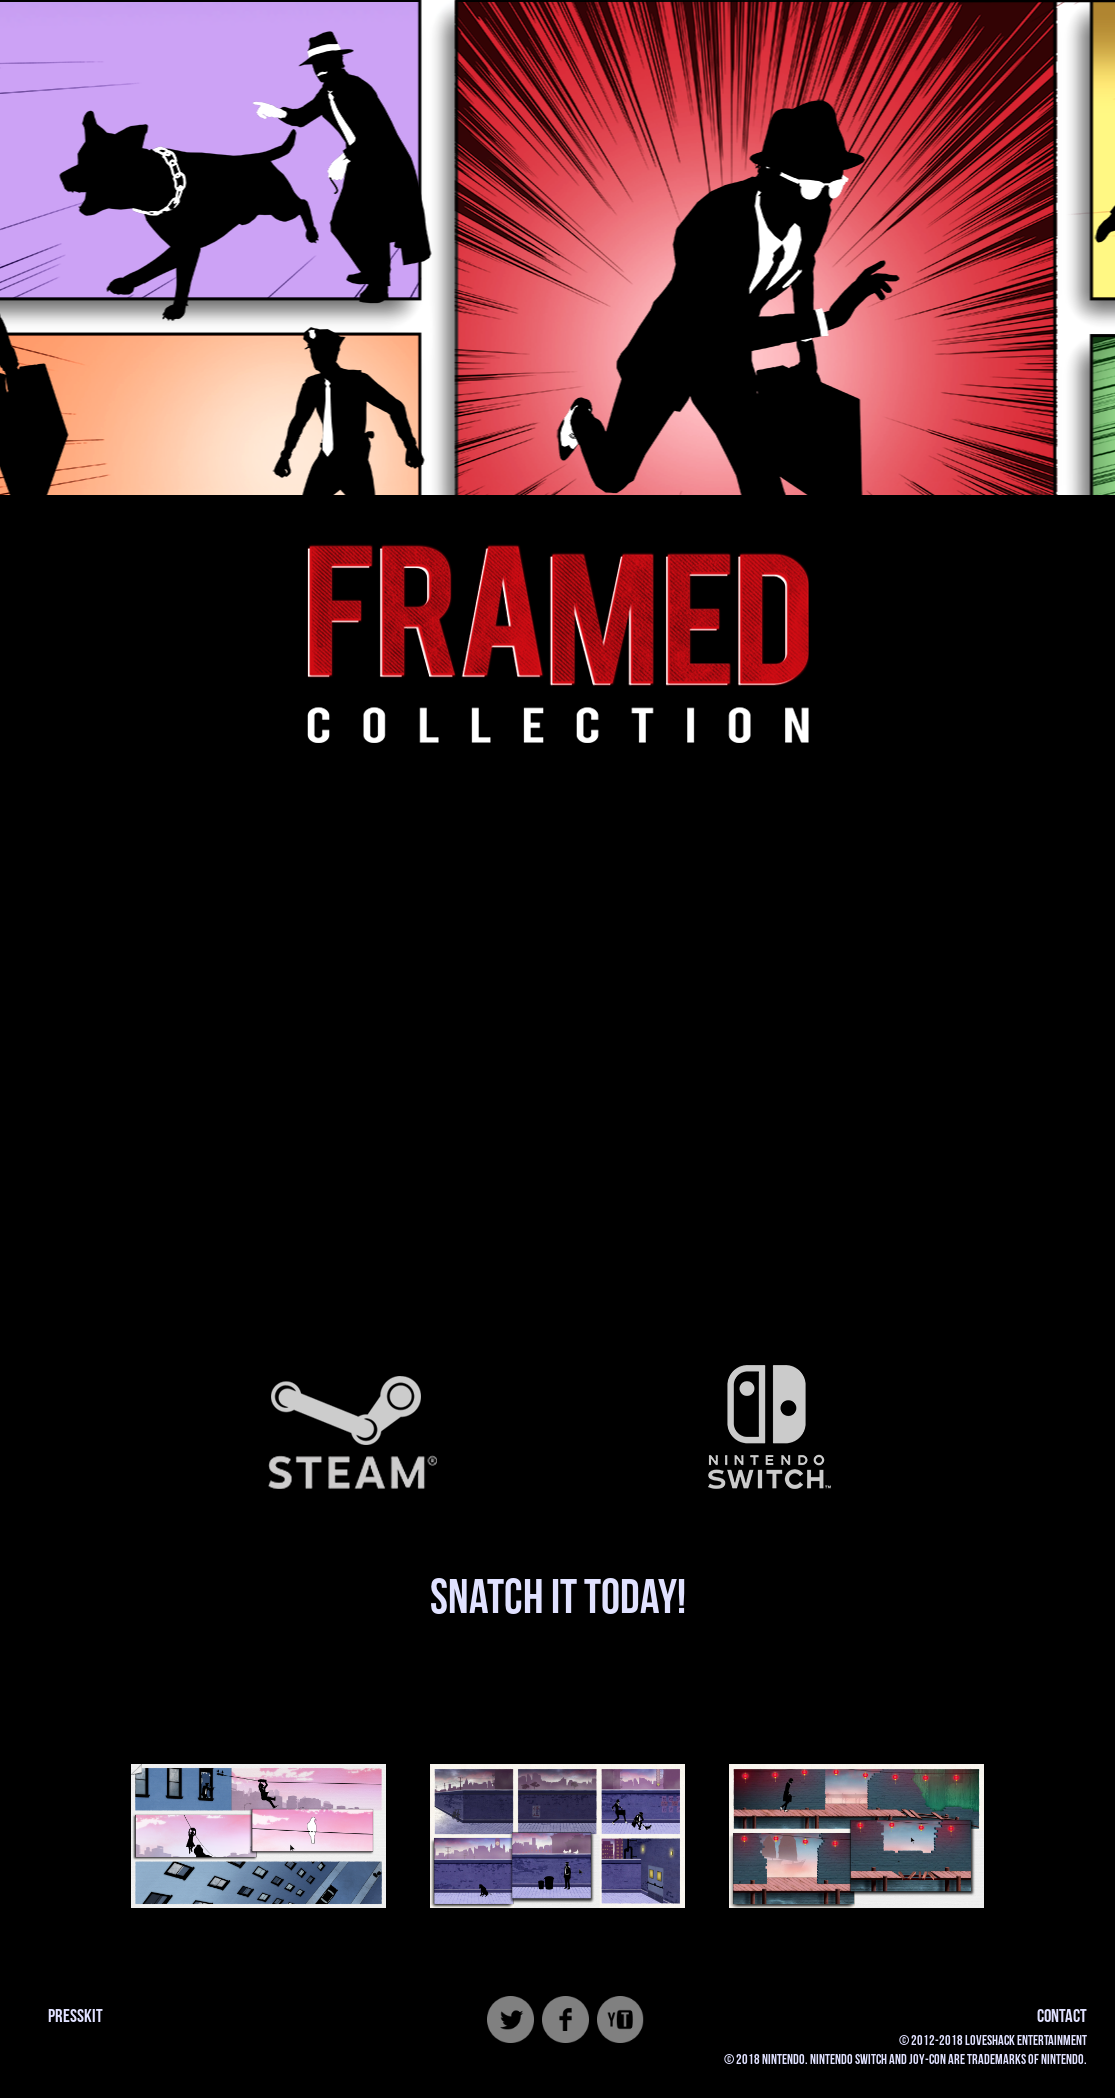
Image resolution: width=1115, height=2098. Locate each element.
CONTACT (1062, 2016)
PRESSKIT (75, 2016)
